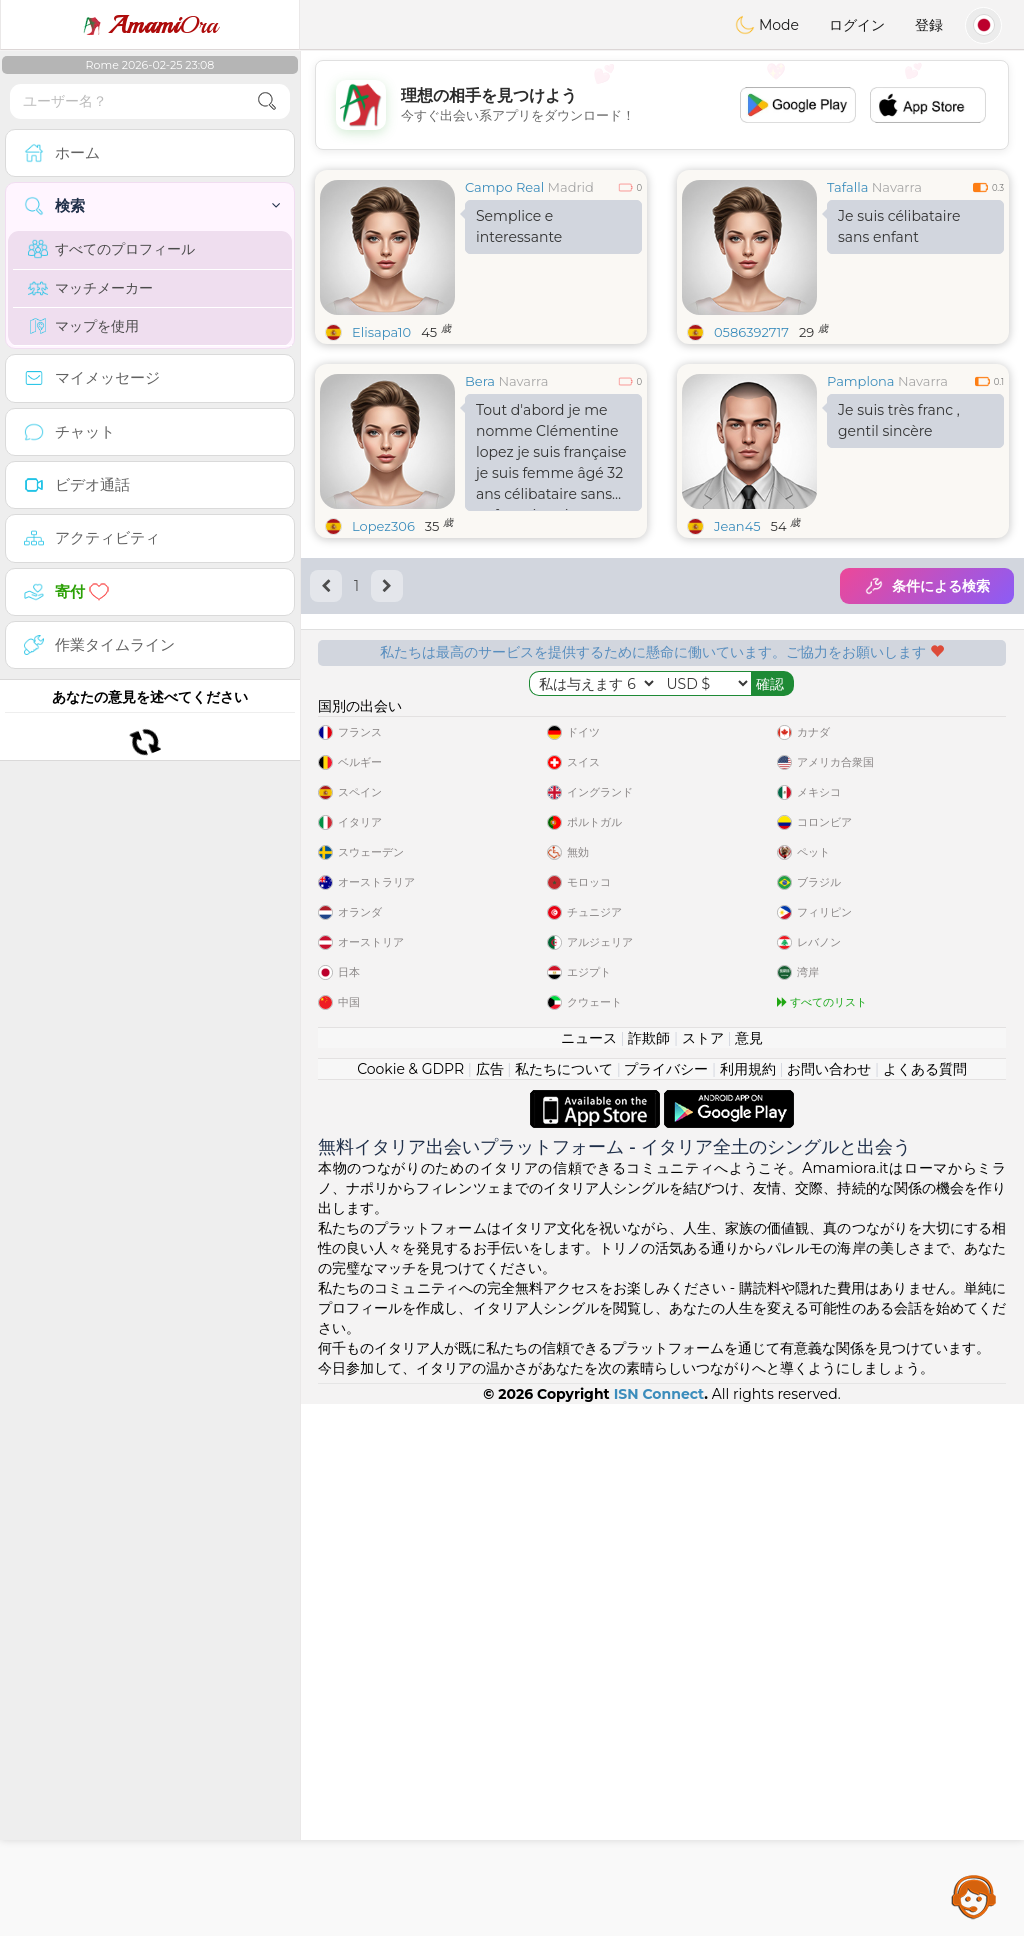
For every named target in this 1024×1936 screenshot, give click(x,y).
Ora (150, 25)
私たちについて (564, 1601)
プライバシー (666, 1601)
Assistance (974, 1896)
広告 (490, 1601)
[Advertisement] (662, 105)
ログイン (857, 25)
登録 (929, 25)
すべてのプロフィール (111, 249)
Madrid (571, 187)
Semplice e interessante (519, 226)
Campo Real (504, 187)
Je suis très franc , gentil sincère (899, 420)
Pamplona (861, 381)
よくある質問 (925, 1601)
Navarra (897, 187)
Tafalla (847, 187)
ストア (703, 1570)
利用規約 (748, 1601)
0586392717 (751, 332)
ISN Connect (659, 1926)
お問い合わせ (829, 1601)
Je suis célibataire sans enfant (899, 226)
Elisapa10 (381, 332)
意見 (749, 1570)
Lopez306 (383, 526)
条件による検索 (927, 586)
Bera (480, 381)
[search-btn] (267, 101)
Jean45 (737, 526)
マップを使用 (83, 326)
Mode (767, 25)
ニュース (589, 1570)
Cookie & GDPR (410, 1601)
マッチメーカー (90, 288)
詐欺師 (649, 1570)
